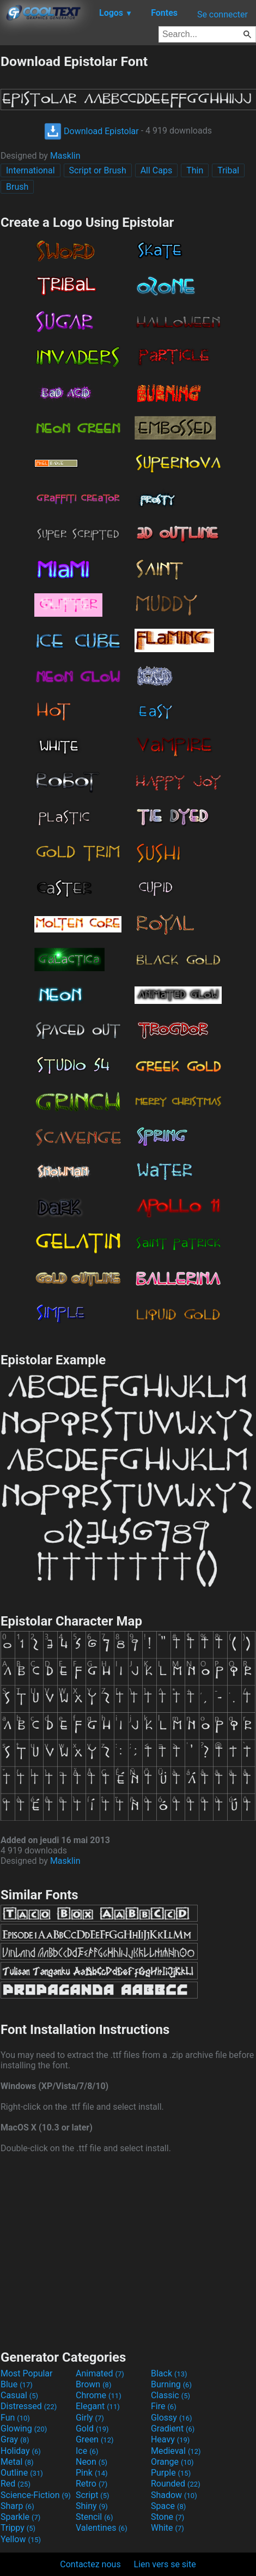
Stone (167, 2517)
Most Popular (27, 2373)
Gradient (172, 2428)
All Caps (157, 170)
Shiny (92, 2506)
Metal (17, 2462)
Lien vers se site (165, 2564)
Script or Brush (97, 170)
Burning (171, 2384)
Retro (91, 2483)
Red (16, 2483)
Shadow (174, 2495)
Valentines (101, 2528)
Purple (171, 2472)
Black (169, 2373)
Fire (163, 2406)
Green (95, 2439)
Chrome (98, 2395)
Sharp (17, 2506)
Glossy (171, 2417)
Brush (17, 187)
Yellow (21, 2539)
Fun (15, 2417)
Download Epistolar (91, 131)
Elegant (98, 2406)
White (167, 2528)
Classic (170, 2395)
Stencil (94, 2517)
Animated (100, 2373)
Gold (92, 2428)
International (30, 170)
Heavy (170, 2439)
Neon (91, 2462)
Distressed (29, 2406)
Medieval (176, 2451)
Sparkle (20, 2517)
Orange (172, 2462)
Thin (194, 170)
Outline (22, 2472)
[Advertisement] (128, 2250)
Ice (87, 2451)
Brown (93, 2384)
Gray (15, 2439)
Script (92, 2495)
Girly (90, 2417)
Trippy (18, 2528)
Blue (17, 2384)
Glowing (24, 2428)
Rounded (175, 2483)
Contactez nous (90, 2564)
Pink (92, 2472)
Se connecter (222, 14)
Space (168, 2506)
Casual (19, 2395)
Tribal (228, 170)
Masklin (65, 156)
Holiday (21, 2451)
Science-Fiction (36, 2495)
